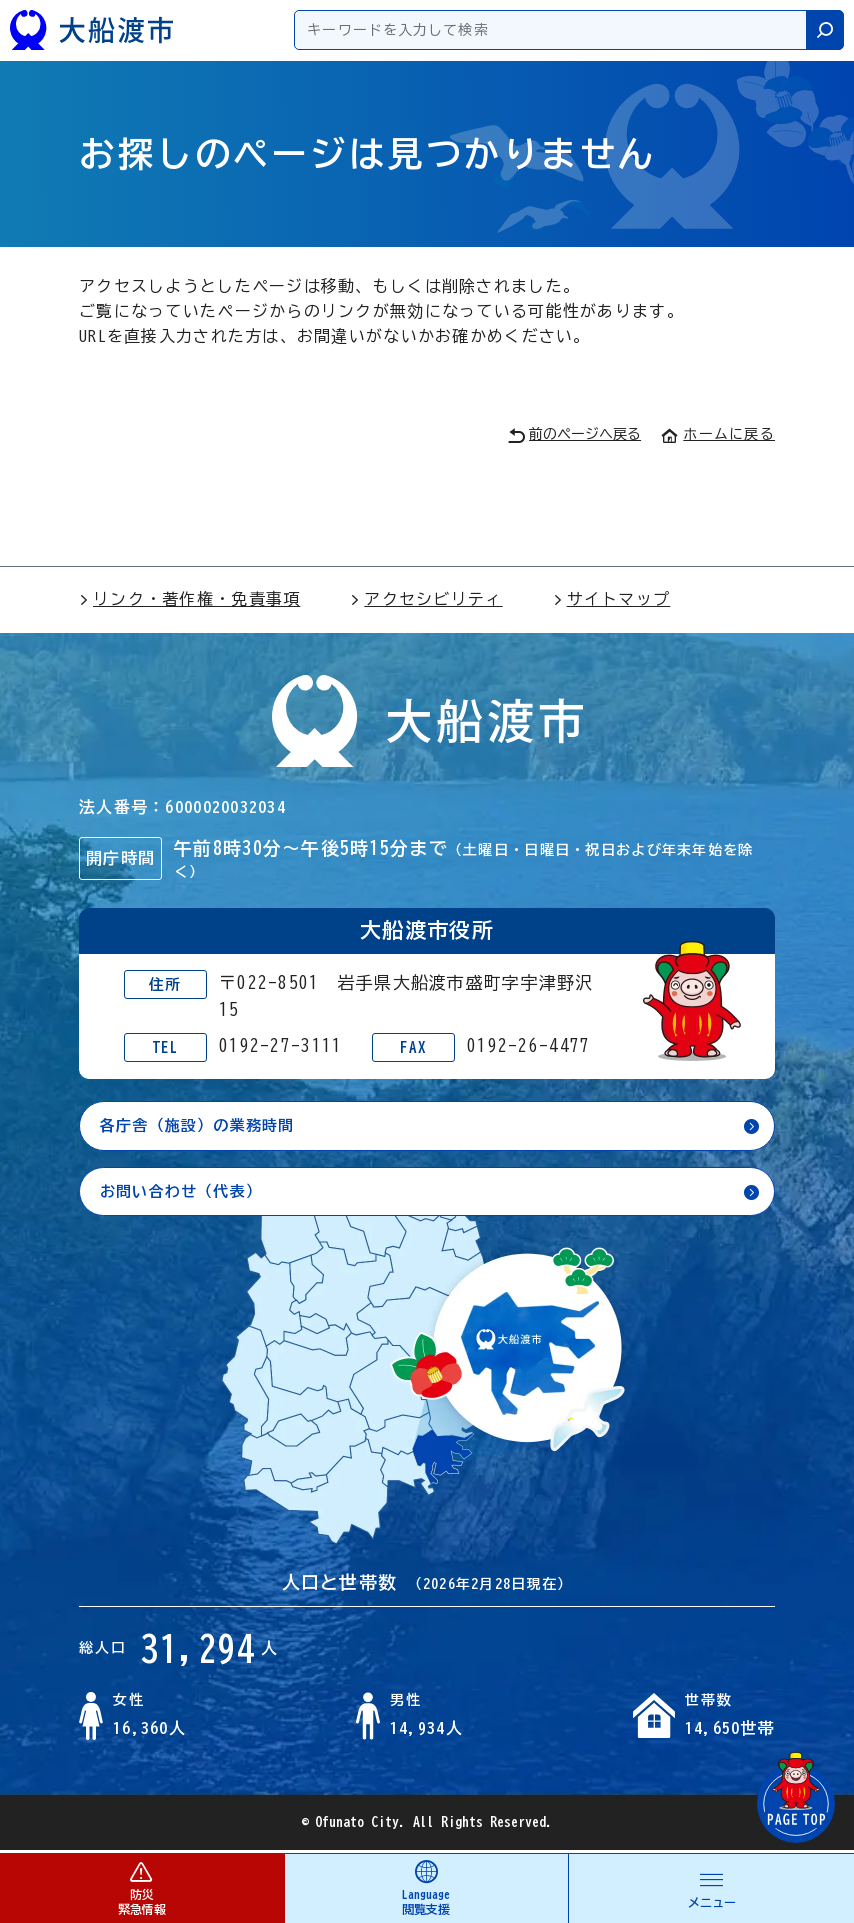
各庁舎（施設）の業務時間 (203, 1126)
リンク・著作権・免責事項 (189, 599)
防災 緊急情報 (142, 1887)
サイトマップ (612, 599)
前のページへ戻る (574, 435)
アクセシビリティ (426, 599)
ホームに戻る (718, 434)
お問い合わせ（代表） (186, 1193)
